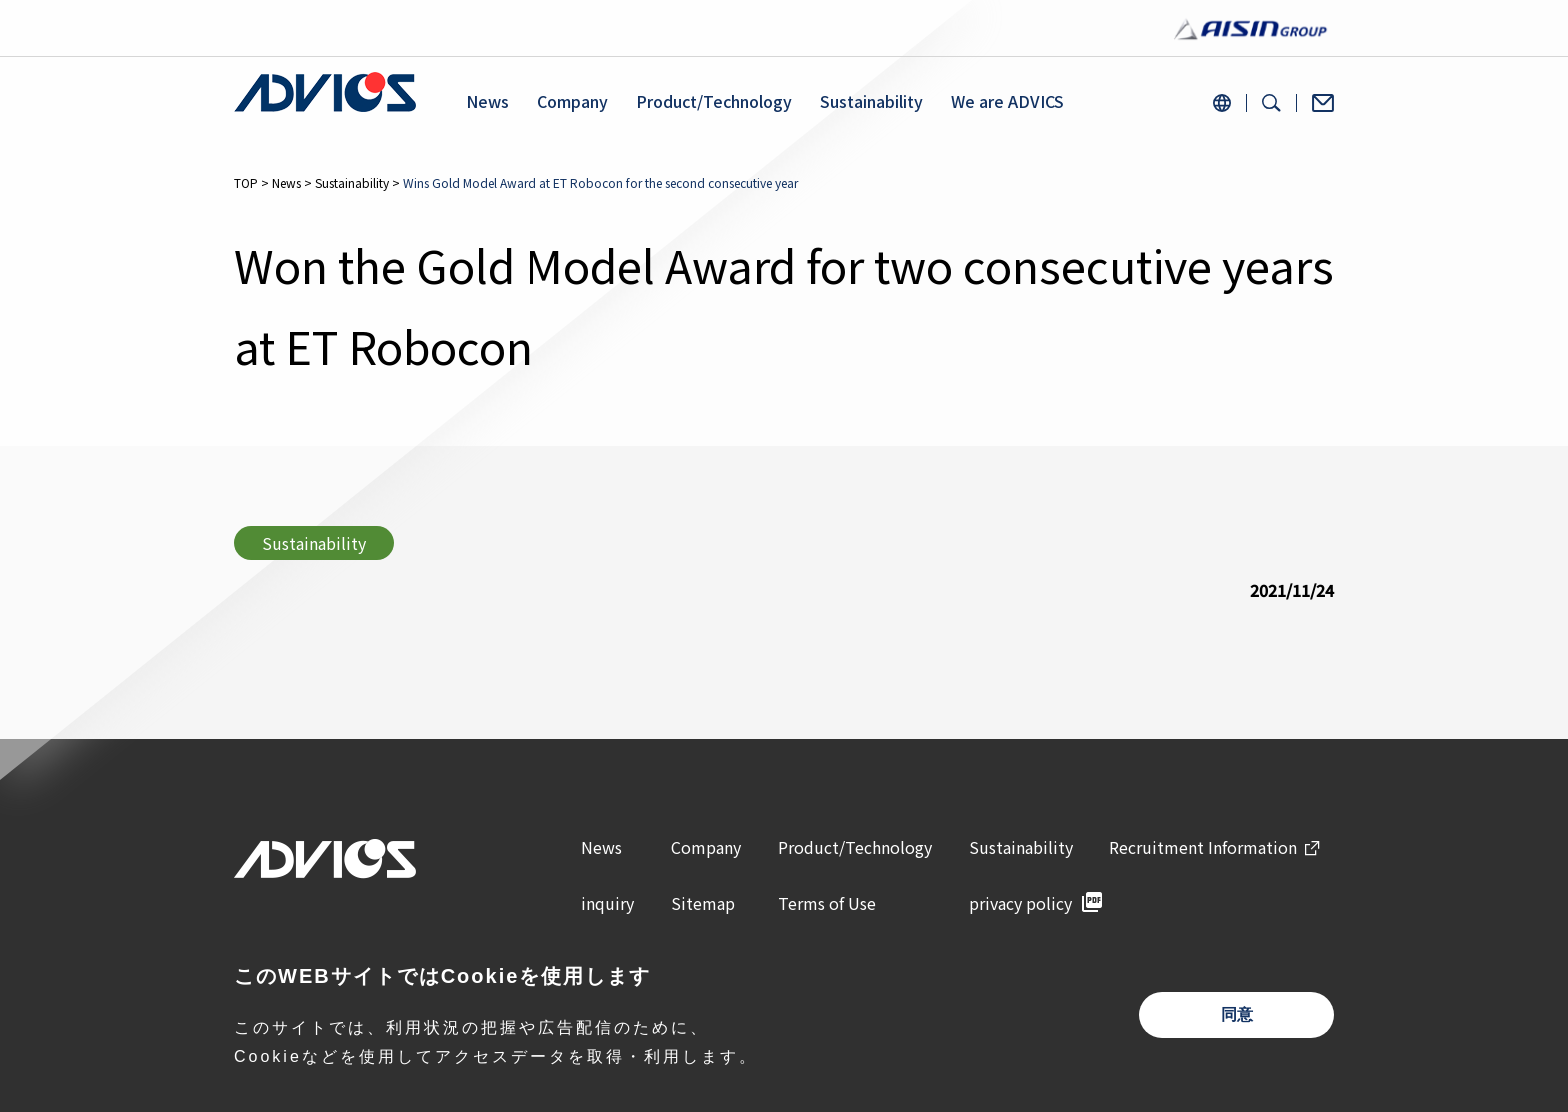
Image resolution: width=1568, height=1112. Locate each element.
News (487, 101)
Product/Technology (714, 101)
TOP (246, 182)
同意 (1237, 1014)
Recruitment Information (1203, 847)
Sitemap (703, 903)
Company (572, 101)
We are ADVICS (1007, 101)
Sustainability (871, 101)
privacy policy (1020, 903)
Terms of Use (827, 903)
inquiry (607, 903)
